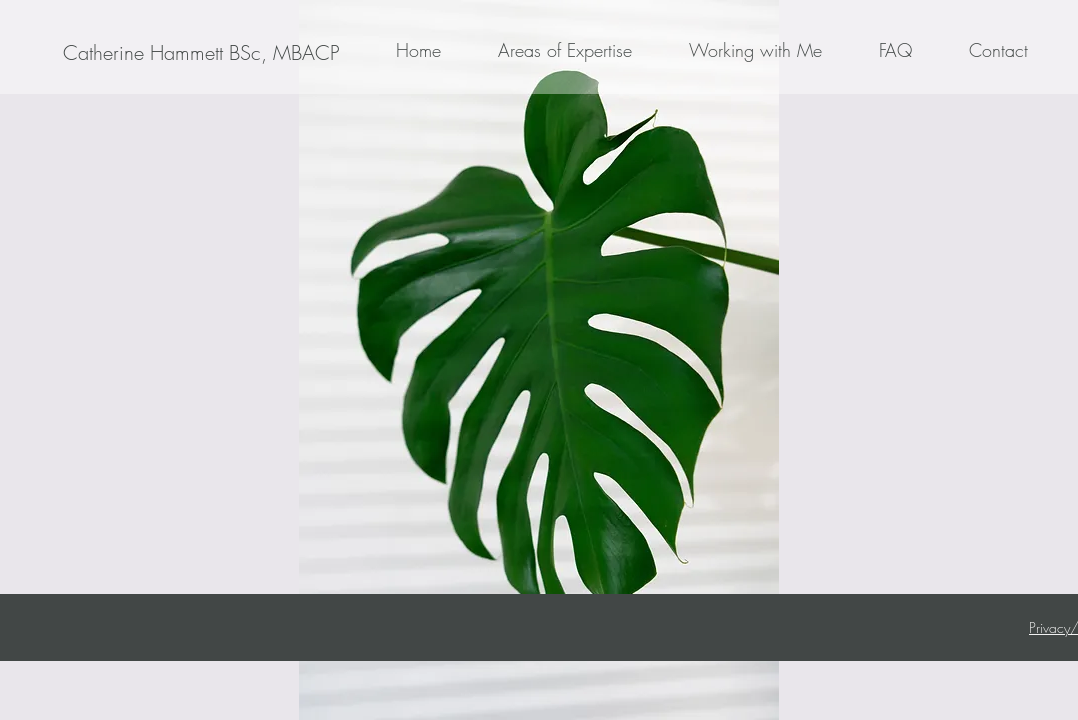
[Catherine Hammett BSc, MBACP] (201, 53)
